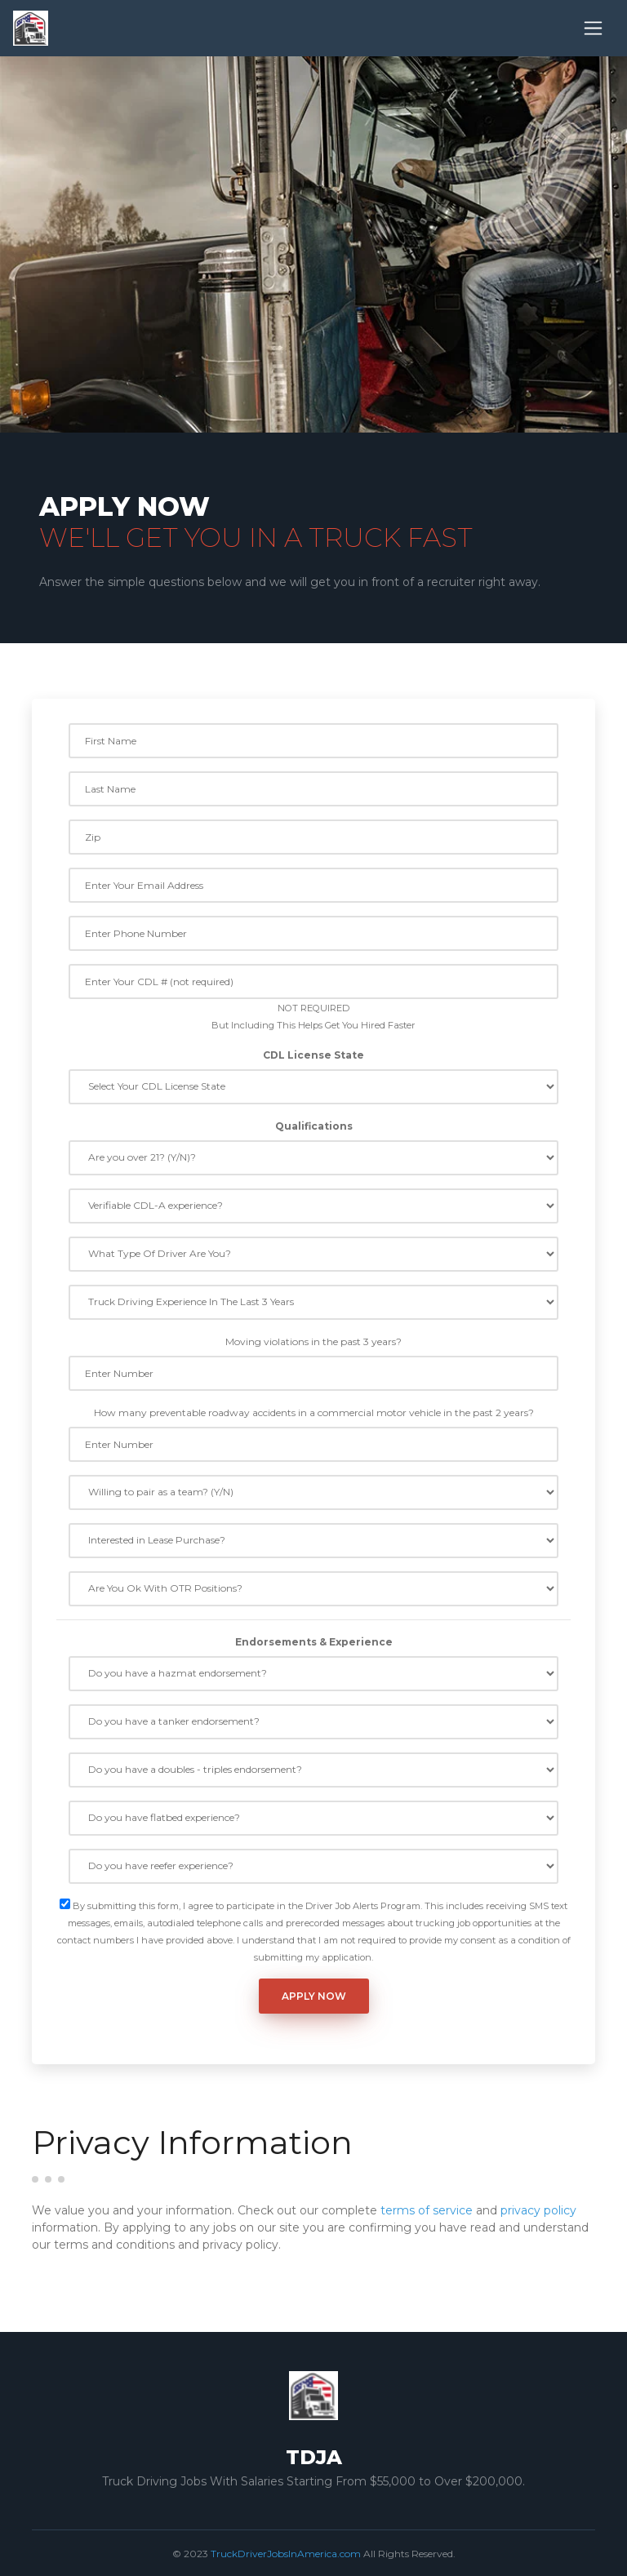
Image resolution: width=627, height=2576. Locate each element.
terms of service (426, 2210)
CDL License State (313, 1055)
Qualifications (314, 1126)
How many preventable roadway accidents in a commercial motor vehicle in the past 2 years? (314, 1412)
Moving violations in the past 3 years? (313, 1341)
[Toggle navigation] (593, 28)
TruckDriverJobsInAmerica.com (286, 2553)
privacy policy (538, 2210)
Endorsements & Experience (314, 1642)
